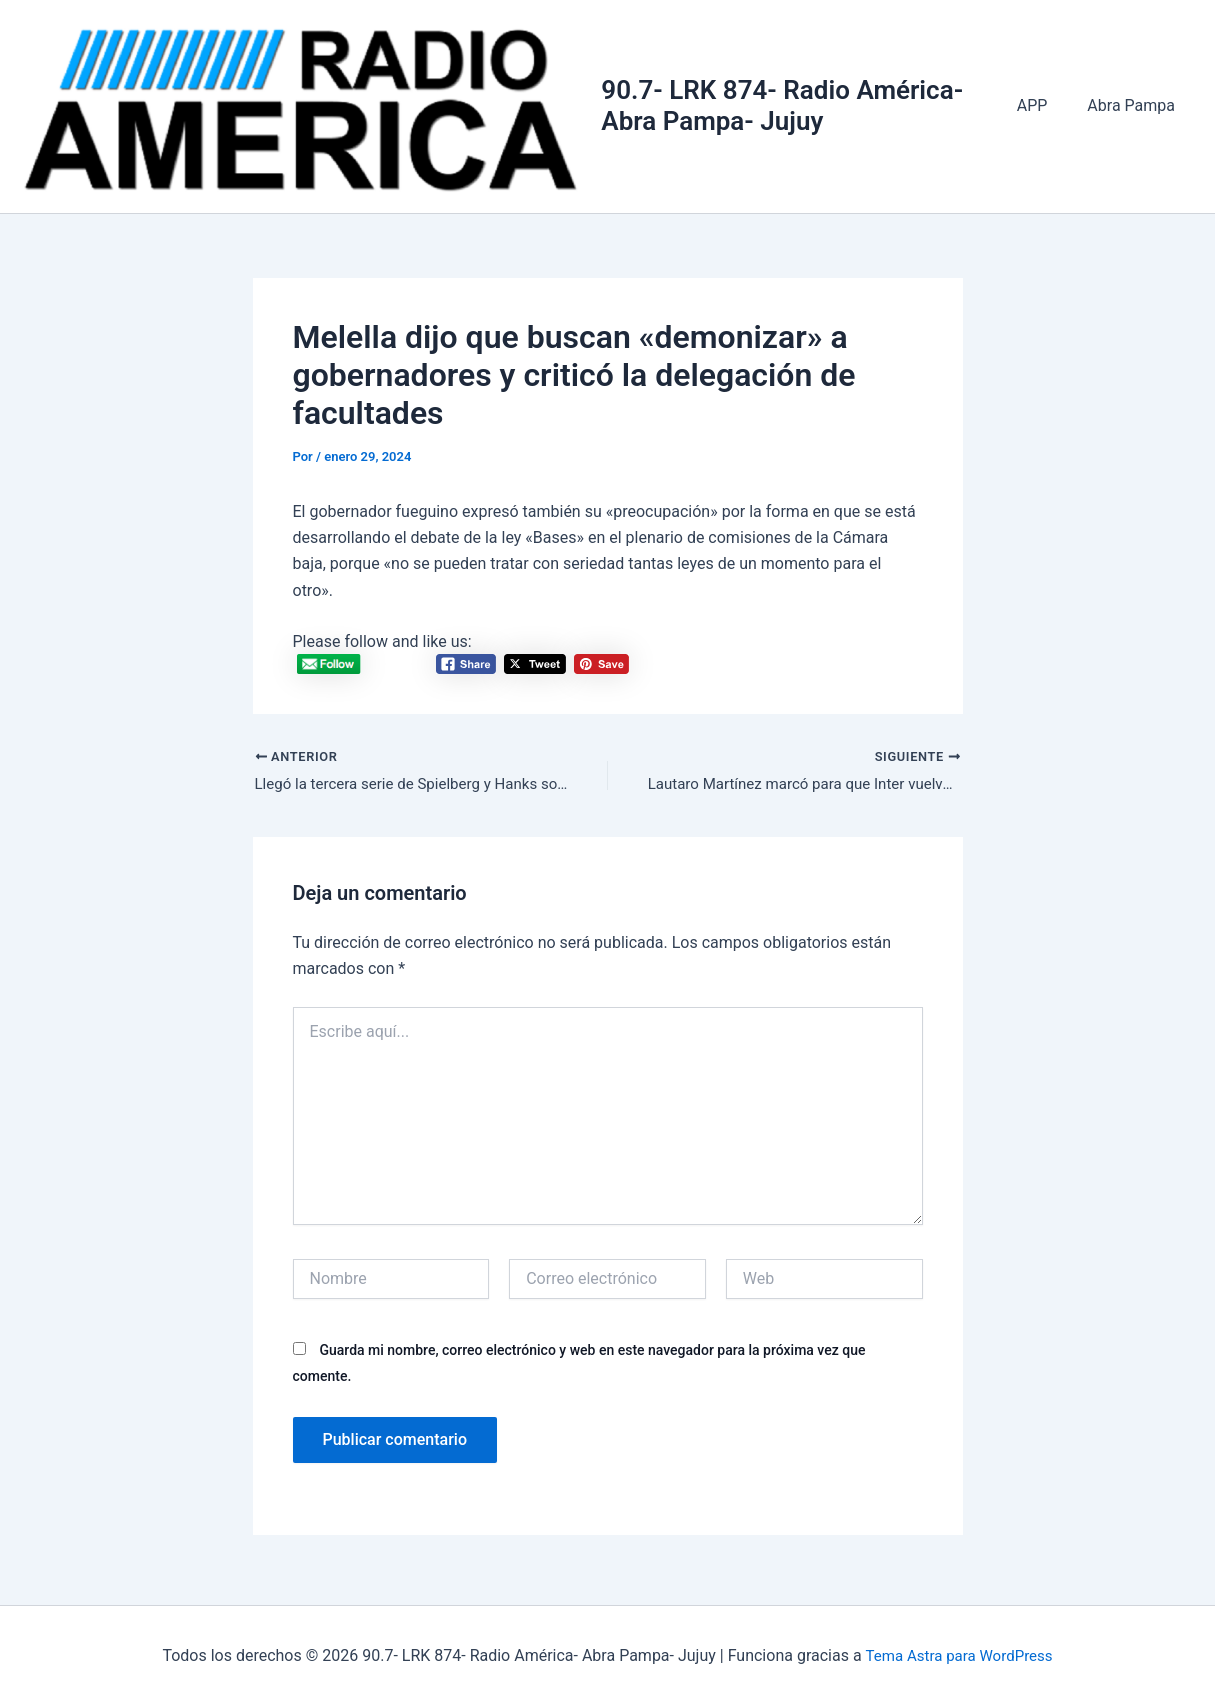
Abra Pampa (1135, 107)
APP (1044, 107)
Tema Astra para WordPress (958, 1655)
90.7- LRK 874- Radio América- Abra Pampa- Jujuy (792, 107)
